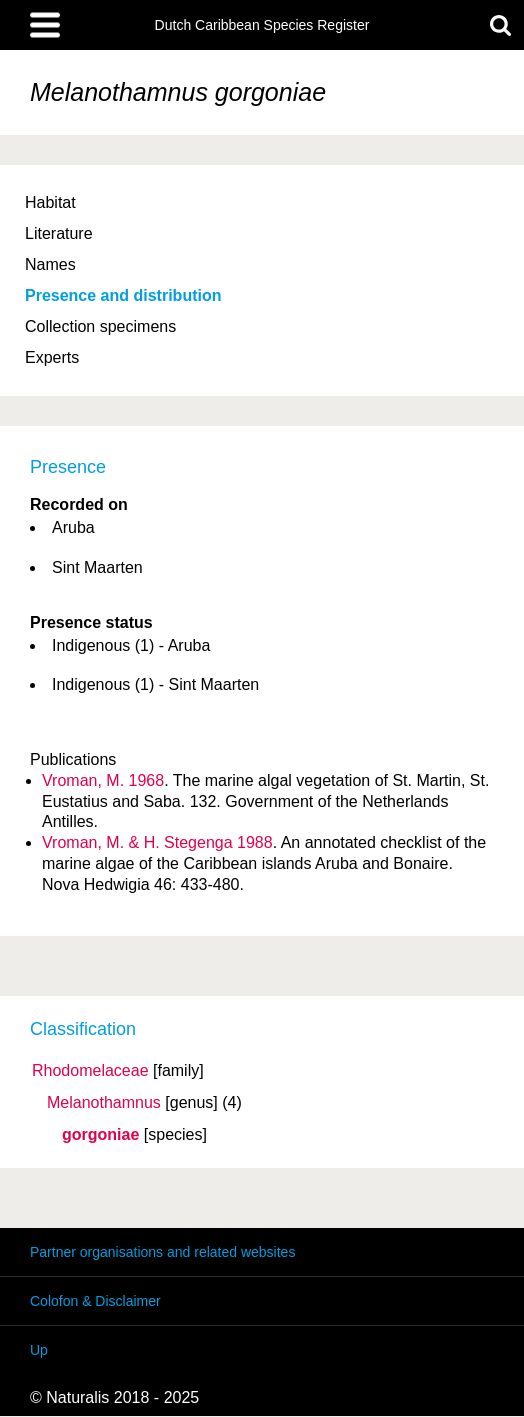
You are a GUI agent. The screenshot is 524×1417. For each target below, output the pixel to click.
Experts (52, 357)
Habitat (50, 202)
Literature (59, 233)
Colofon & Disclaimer (95, 1301)
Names (50, 264)
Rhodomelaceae (90, 1071)
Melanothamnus (104, 1103)
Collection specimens (100, 326)
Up (39, 1350)
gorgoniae (100, 1135)
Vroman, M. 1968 (103, 780)
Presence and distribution (123, 295)
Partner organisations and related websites (162, 1252)
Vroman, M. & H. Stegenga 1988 (157, 842)
